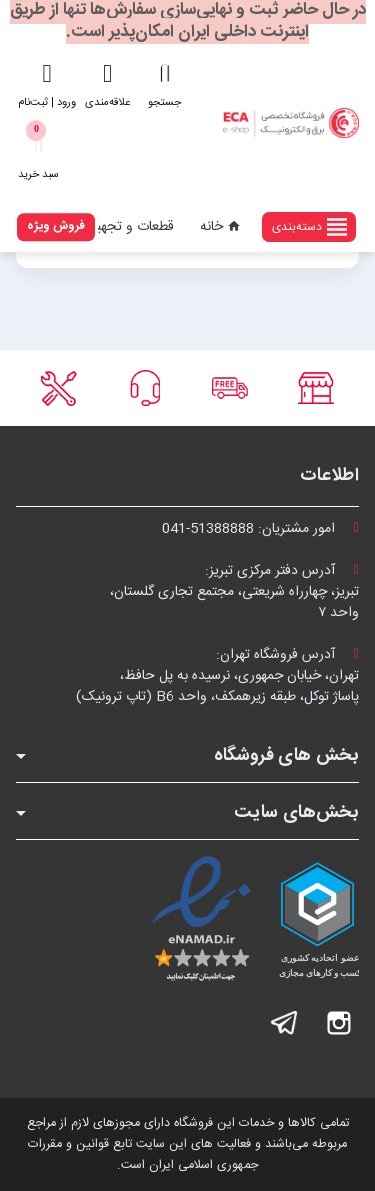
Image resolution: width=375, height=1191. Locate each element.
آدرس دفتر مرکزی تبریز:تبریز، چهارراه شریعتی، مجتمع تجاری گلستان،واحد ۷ (234, 592)
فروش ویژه (56, 226)
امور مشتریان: (260, 529)
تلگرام (285, 1023)
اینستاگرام (339, 1023)
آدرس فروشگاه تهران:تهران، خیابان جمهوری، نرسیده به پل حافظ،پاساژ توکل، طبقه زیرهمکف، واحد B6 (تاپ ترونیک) (217, 676)
